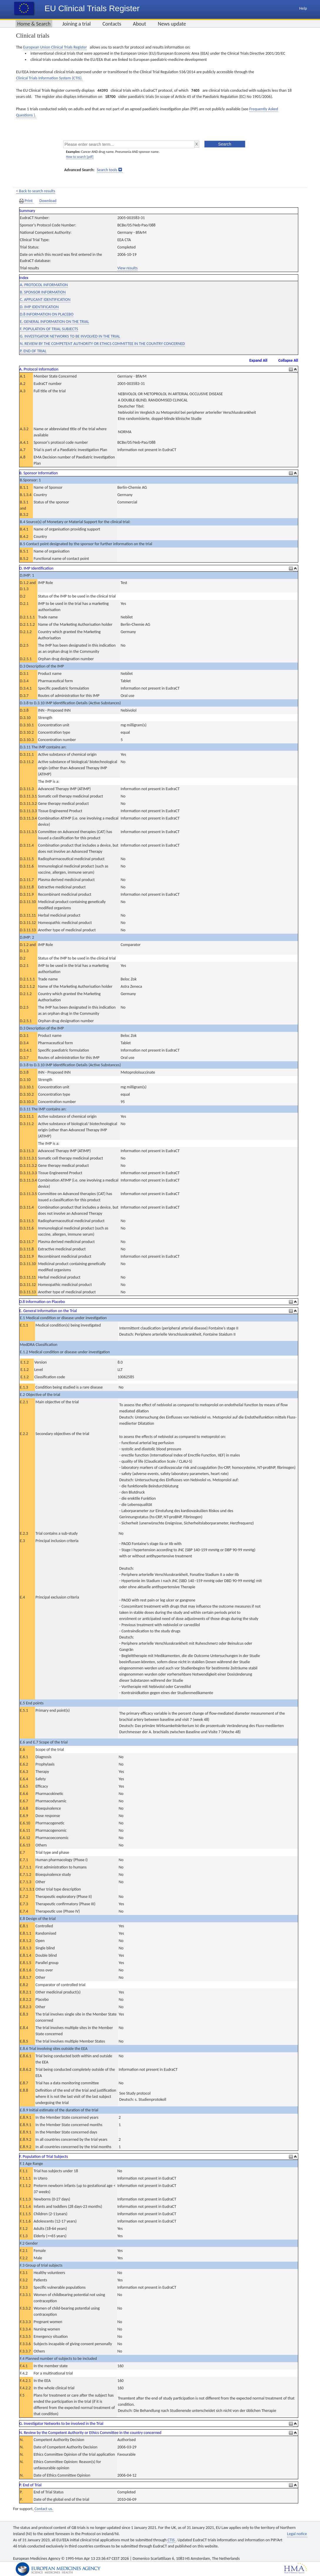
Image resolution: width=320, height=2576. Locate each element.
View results (127, 268)
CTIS (171, 2539)
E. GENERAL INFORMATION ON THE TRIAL (54, 321)
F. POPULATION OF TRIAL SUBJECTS (49, 328)
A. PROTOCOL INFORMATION (44, 284)
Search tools (107, 169)
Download (47, 200)
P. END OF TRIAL (33, 350)
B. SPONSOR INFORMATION (43, 292)
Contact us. (43, 2508)
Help (303, 8)
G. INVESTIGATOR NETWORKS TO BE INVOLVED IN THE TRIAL (70, 336)
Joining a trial (76, 24)
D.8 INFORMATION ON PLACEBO (46, 314)
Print (26, 200)
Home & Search (34, 24)
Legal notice (297, 2533)
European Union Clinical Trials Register (55, 47)
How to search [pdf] (79, 157)
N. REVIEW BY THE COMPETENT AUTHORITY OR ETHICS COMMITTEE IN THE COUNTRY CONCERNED (102, 343)
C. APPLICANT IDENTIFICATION (45, 299)
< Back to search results (35, 190)
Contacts (112, 24)
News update (172, 24)
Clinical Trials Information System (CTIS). (49, 78)
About (139, 24)
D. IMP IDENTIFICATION (39, 306)
